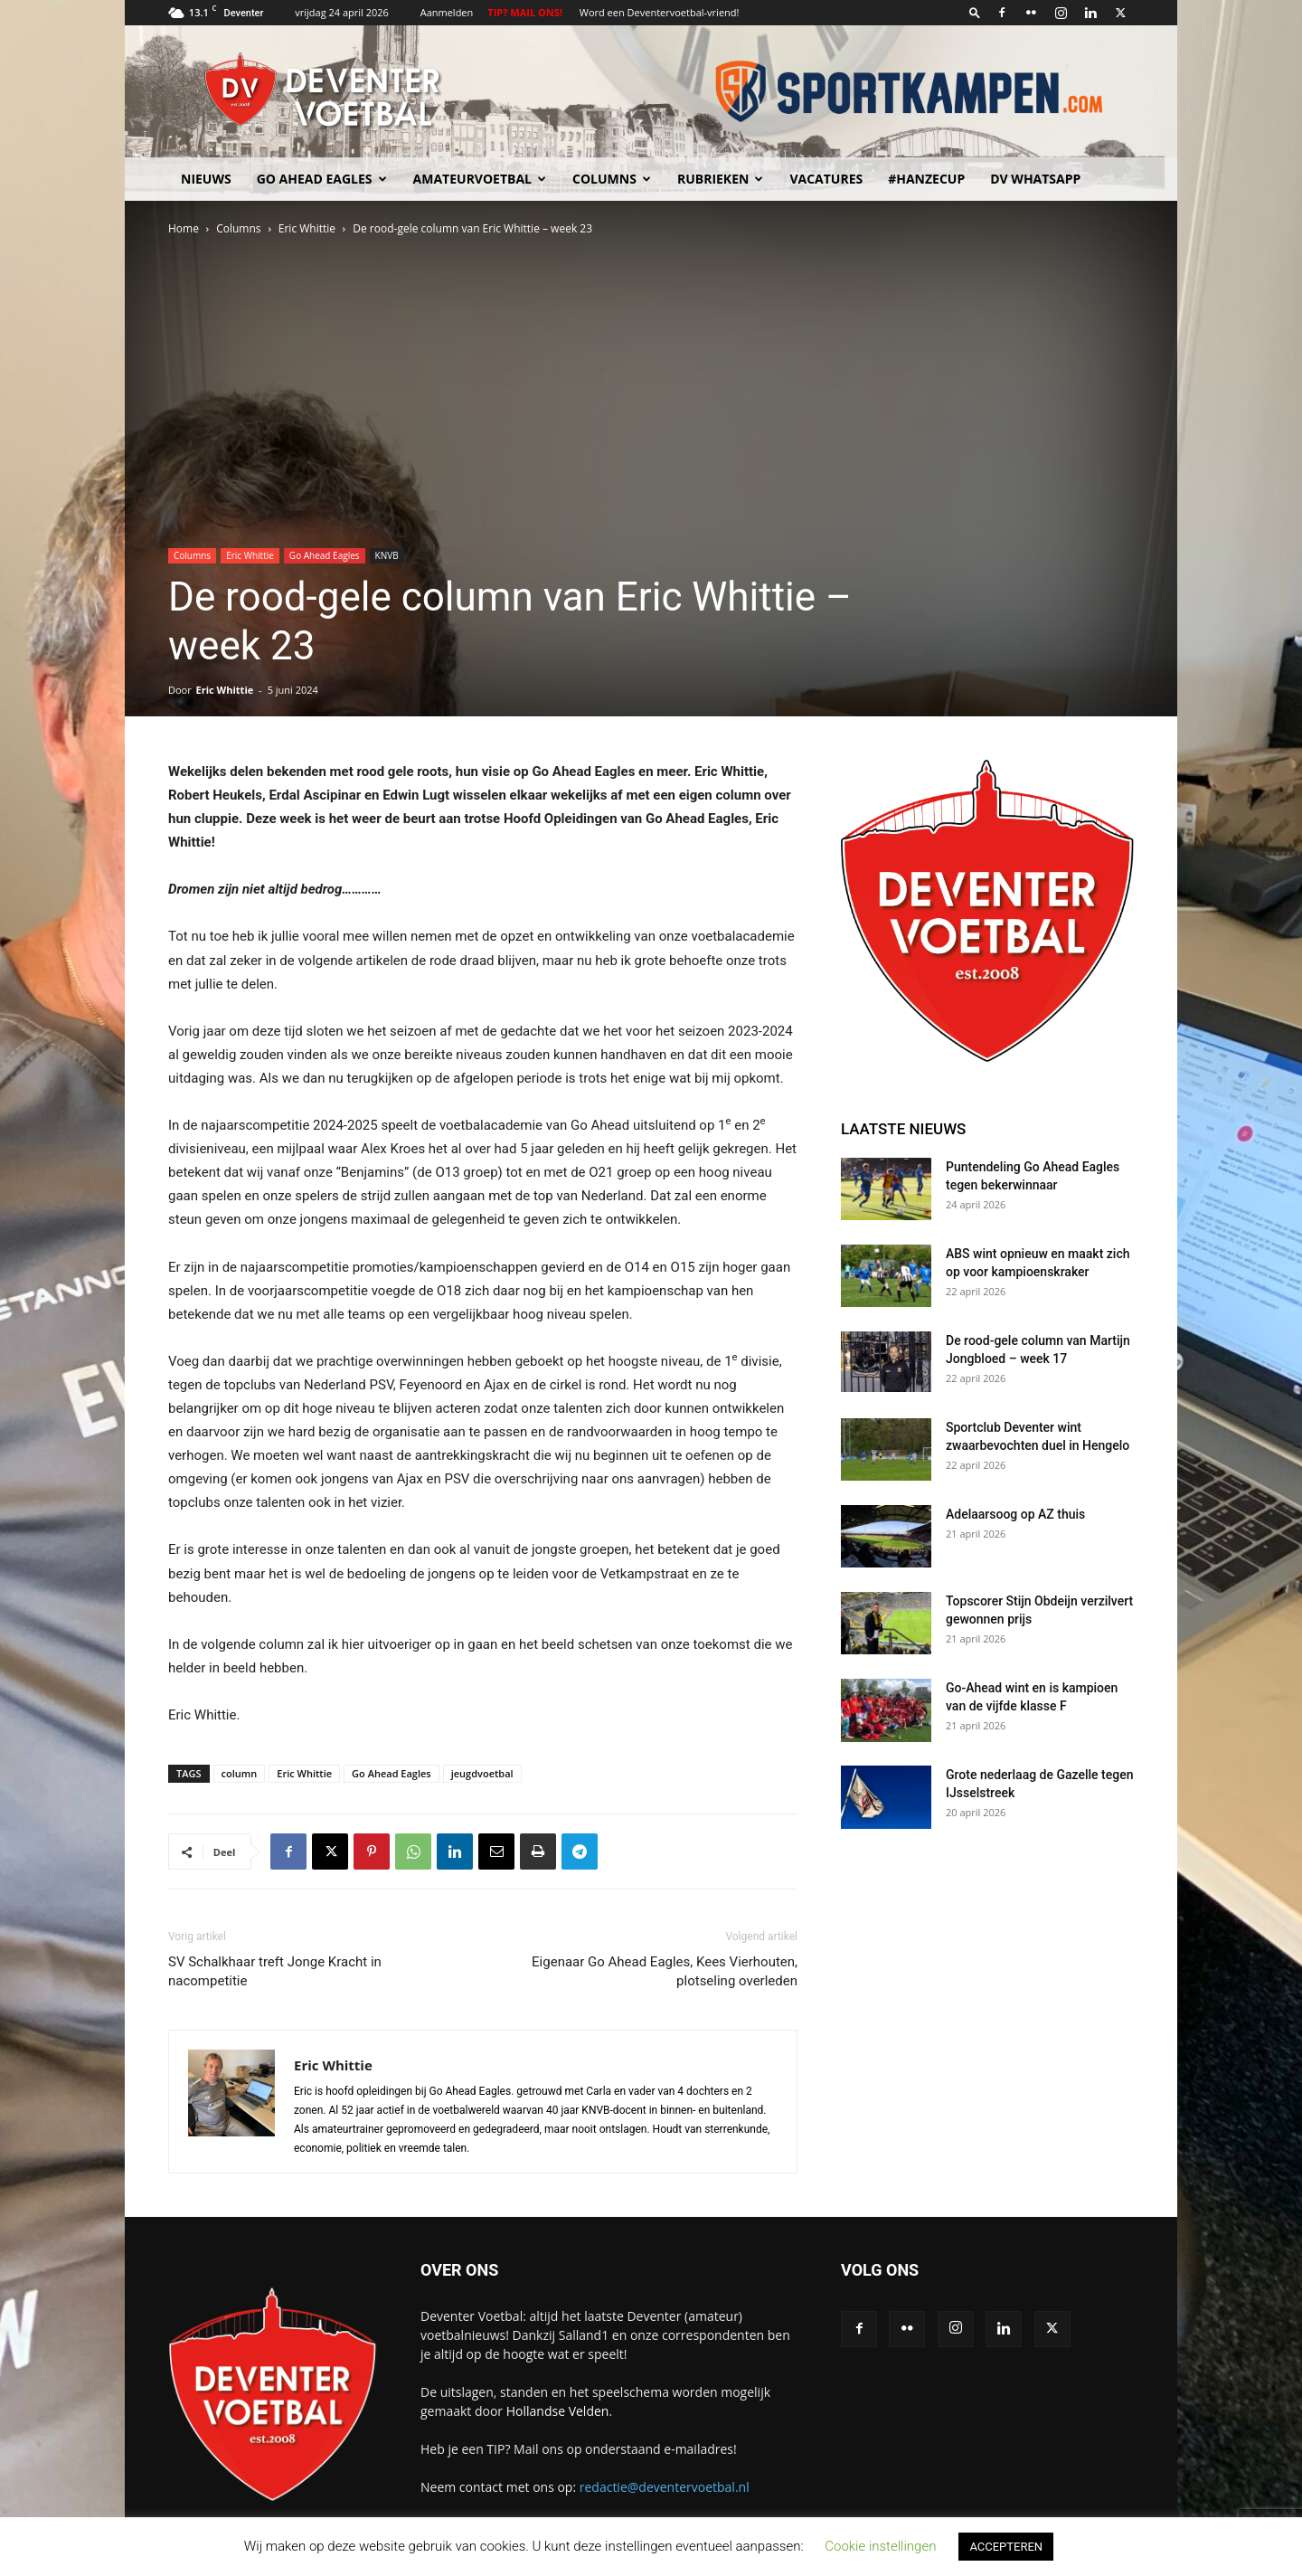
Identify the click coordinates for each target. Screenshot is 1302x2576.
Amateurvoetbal (479, 178)
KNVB (387, 555)
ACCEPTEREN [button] (1006, 2546)
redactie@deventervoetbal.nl (665, 2487)
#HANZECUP (926, 178)
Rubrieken (720, 178)
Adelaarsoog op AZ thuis (1015, 1514)
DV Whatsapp (1035, 178)
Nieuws (206, 178)
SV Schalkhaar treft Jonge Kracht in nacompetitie (275, 1971)
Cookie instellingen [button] (880, 2546)
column (240, 1773)
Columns (611, 178)
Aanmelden (447, 12)
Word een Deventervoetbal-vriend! (660, 12)
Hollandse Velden (557, 2411)
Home (183, 228)
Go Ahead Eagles (322, 178)
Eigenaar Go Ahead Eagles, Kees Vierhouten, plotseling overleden (664, 1971)
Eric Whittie (306, 228)
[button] (974, 12)
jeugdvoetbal (482, 1773)
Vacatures (826, 178)
